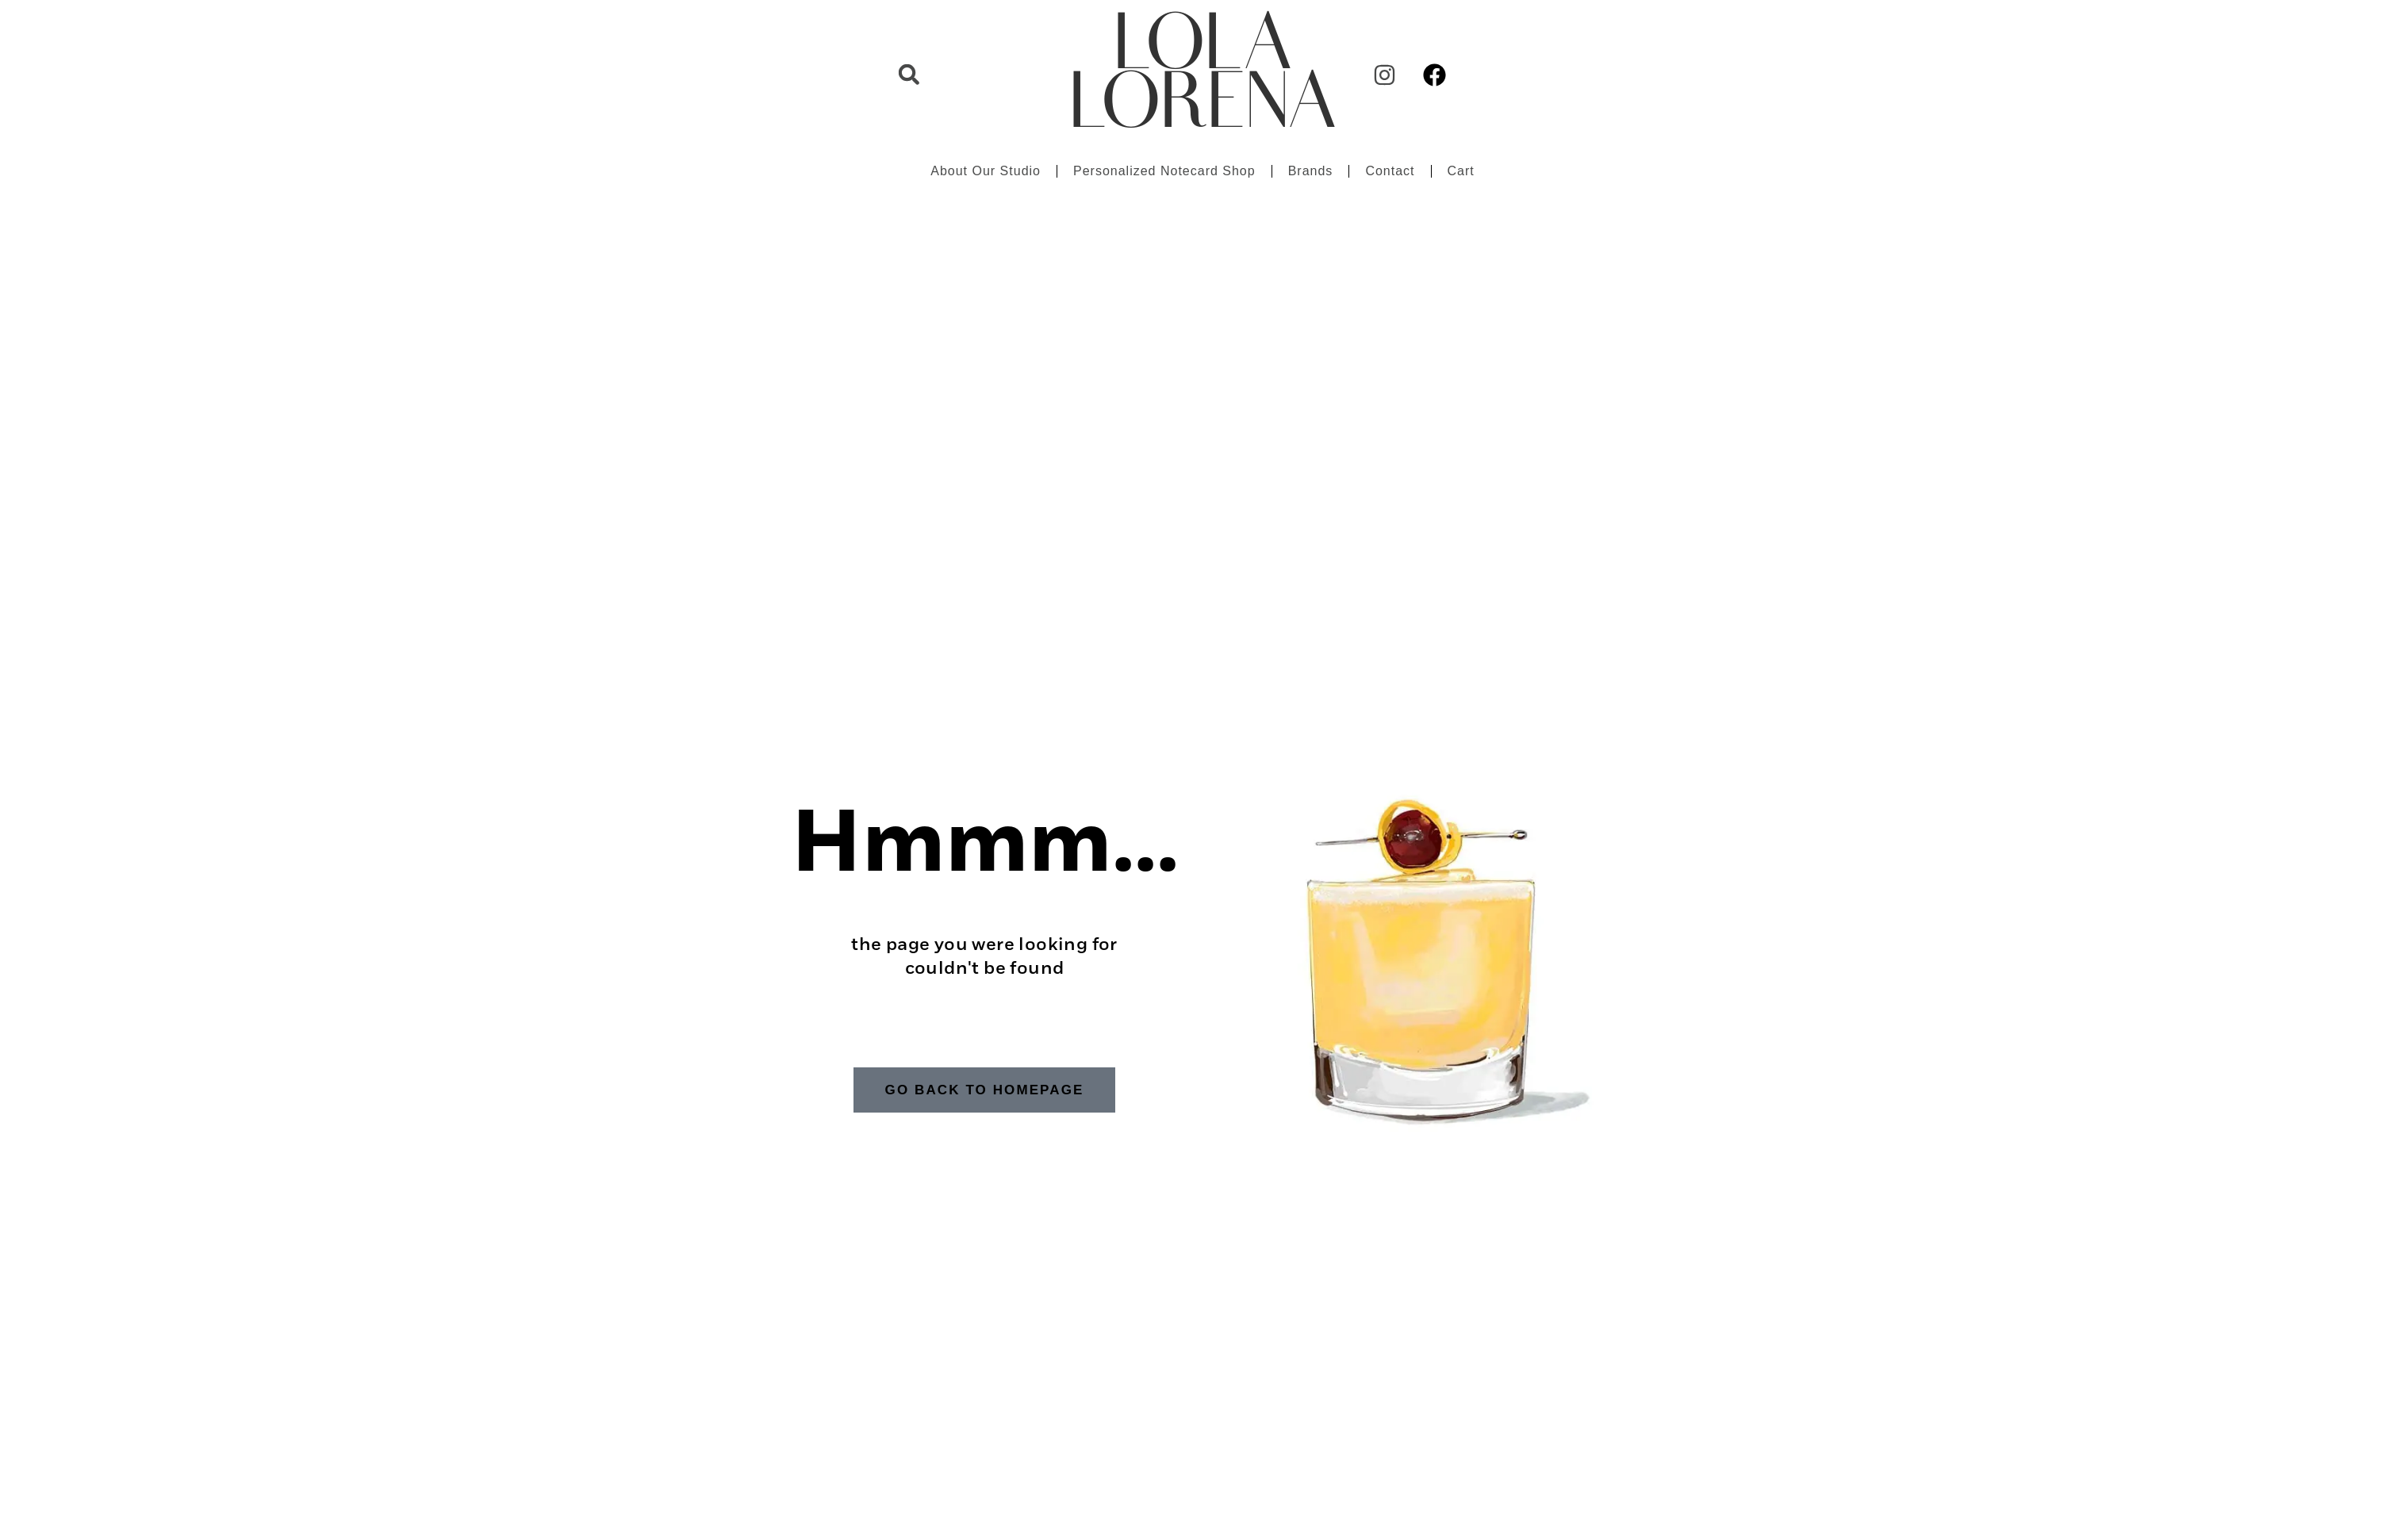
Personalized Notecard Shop (1164, 171)
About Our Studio (985, 171)
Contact (1389, 171)
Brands (1310, 171)
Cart (1461, 171)
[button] (909, 75)
